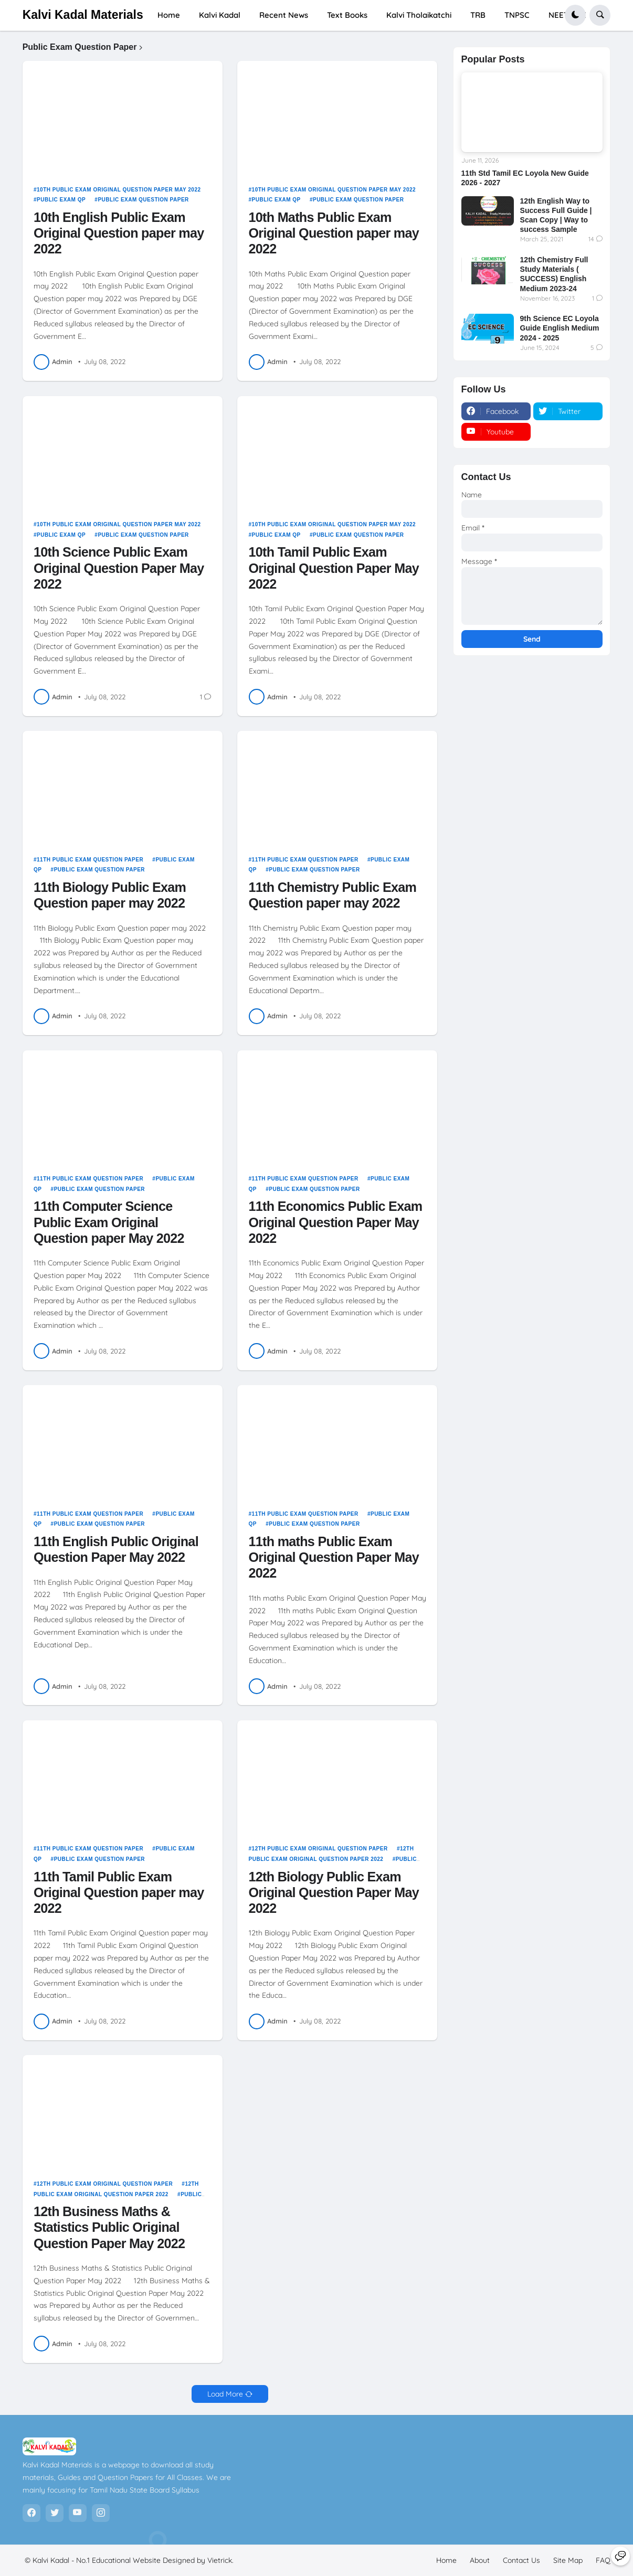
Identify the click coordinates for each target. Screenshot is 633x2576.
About (480, 2560)
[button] (575, 15)
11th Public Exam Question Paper (90, 860)
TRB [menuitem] (478, 15)
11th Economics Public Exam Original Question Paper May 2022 (336, 1222)
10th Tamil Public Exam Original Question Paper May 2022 (334, 568)
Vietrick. (220, 2560)
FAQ (603, 2560)
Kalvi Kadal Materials (83, 15)
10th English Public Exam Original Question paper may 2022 (119, 233)
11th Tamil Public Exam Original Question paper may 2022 (119, 1892)
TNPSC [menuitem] (517, 15)
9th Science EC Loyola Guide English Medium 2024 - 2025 (559, 328)
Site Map (568, 2560)
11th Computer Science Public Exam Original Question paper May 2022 (109, 1222)
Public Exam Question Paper (143, 200)
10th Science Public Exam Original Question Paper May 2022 (119, 568)
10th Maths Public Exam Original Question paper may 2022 (334, 233)
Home (446, 2560)
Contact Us (521, 2560)
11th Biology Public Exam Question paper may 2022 (110, 895)
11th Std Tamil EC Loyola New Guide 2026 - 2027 (525, 178)
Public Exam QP (61, 200)
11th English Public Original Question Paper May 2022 (116, 1549)
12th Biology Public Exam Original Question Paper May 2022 (334, 1892)
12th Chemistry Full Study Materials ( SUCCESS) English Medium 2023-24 (554, 274)
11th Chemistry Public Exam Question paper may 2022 (333, 895)
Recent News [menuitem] (283, 15)
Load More (225, 2394)
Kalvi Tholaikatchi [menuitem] (418, 15)
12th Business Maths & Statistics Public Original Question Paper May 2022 (109, 2227)
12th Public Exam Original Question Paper (320, 1848)
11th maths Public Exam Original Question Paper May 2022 (334, 1557)
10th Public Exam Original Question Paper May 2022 (119, 190)
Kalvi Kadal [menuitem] (219, 15)
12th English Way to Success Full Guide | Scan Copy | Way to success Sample (556, 215)
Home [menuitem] (168, 15)
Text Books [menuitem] (347, 15)
